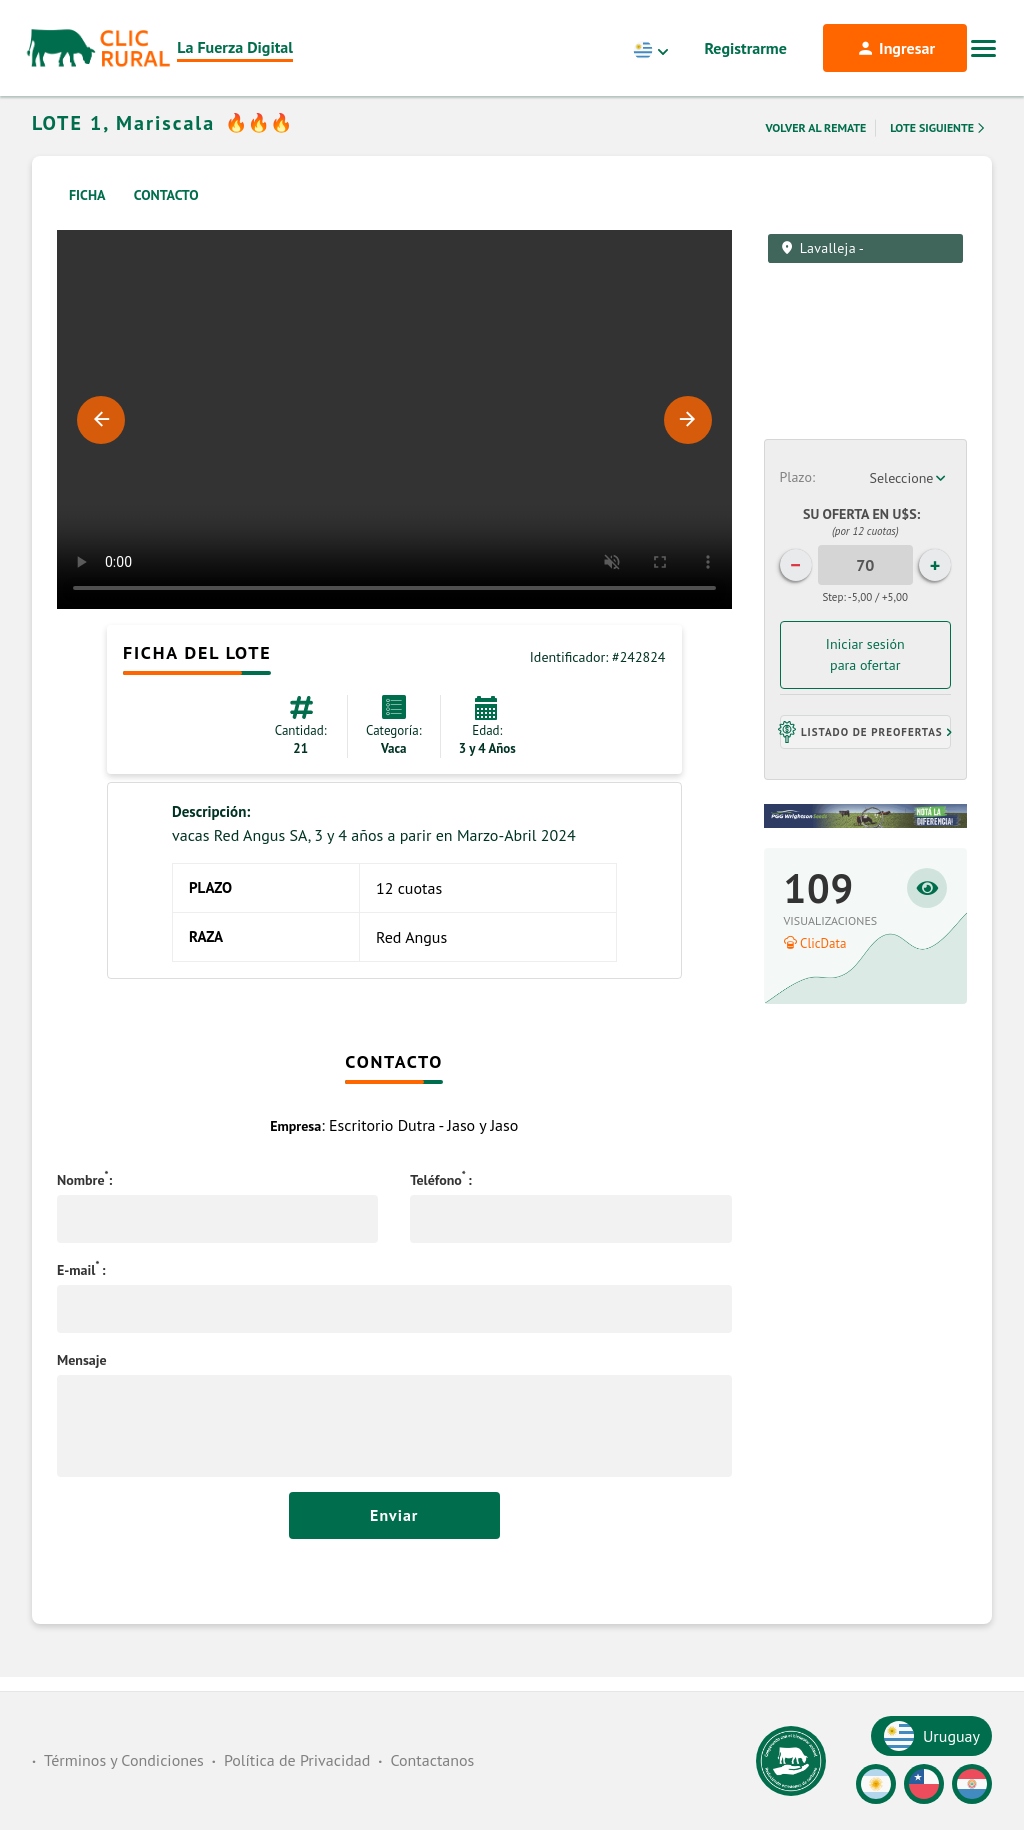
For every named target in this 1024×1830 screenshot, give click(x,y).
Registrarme (746, 48)
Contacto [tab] (166, 221)
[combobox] (911, 504)
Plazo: (797, 503)
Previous (101, 446)
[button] (866, 758)
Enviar (394, 1541)
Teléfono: (441, 1206)
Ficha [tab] (87, 221)
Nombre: (84, 1206)
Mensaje (82, 1386)
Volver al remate (815, 153)
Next (688, 446)
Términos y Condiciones (124, 1760)
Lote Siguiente (939, 154)
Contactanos (432, 1760)
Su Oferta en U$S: (865, 548)
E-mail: (81, 1296)
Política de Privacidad (297, 1760)
